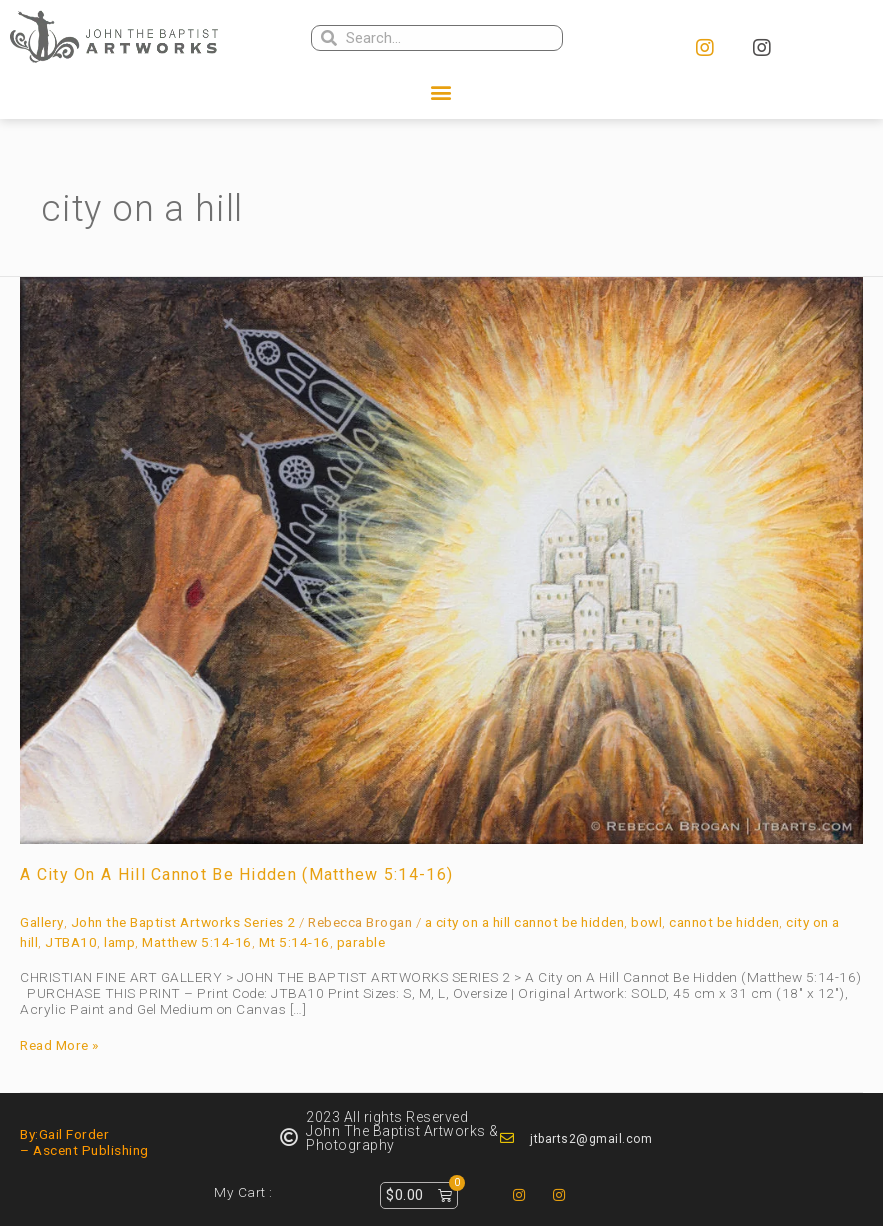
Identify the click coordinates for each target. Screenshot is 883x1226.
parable (361, 942)
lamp (119, 942)
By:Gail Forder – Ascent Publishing (84, 1142)
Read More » (59, 1046)
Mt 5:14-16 (294, 942)
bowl (646, 922)
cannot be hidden (724, 922)
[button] (442, 92)
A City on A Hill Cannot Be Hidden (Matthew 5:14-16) (236, 874)
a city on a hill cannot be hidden (525, 922)
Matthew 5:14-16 (197, 942)
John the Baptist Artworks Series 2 (183, 922)
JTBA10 (71, 942)
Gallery (42, 922)
